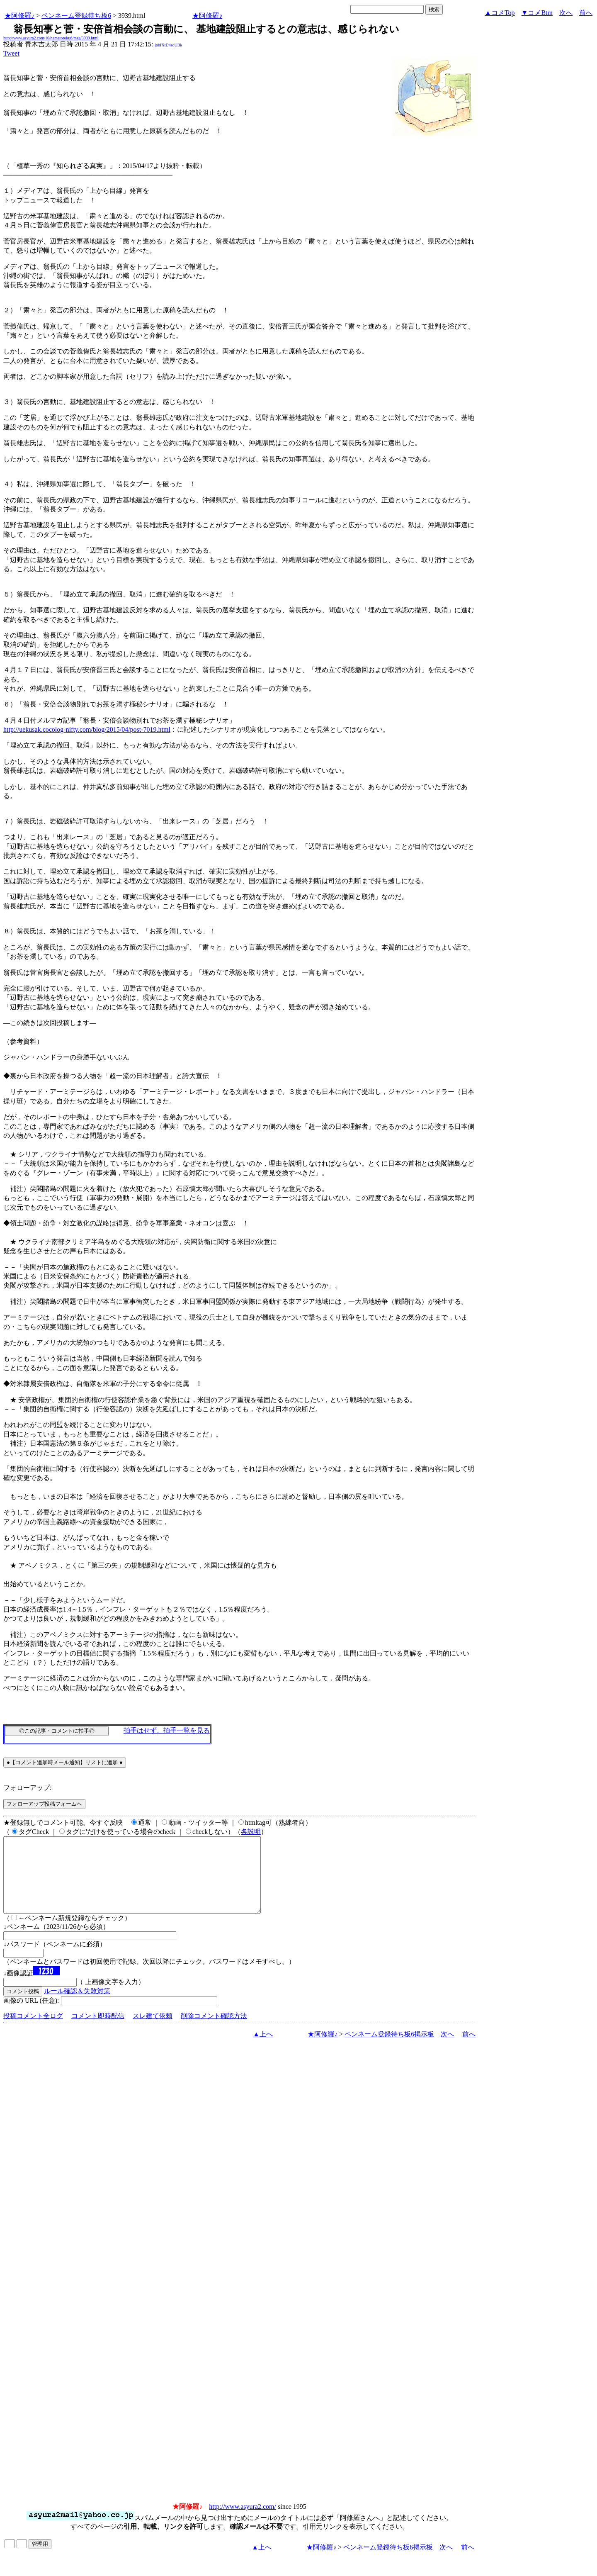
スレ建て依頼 (152, 2030)
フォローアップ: (27, 1787)
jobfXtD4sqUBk (168, 45)
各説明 (251, 1831)
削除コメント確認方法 (214, 2030)
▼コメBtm (537, 12)
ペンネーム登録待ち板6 (76, 15)
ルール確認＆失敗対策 (77, 2005)
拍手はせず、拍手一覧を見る (167, 1730)
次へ (566, 12)
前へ (585, 12)
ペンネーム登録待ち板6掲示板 (389, 2049)
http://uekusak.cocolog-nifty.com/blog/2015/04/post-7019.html (86, 729)
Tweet (11, 53)
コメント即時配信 (97, 2030)
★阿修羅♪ (19, 15)
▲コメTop (500, 12)
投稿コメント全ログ (33, 2030)
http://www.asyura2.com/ (242, 2521)
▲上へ (263, 2049)
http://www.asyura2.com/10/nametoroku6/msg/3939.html (51, 38)
